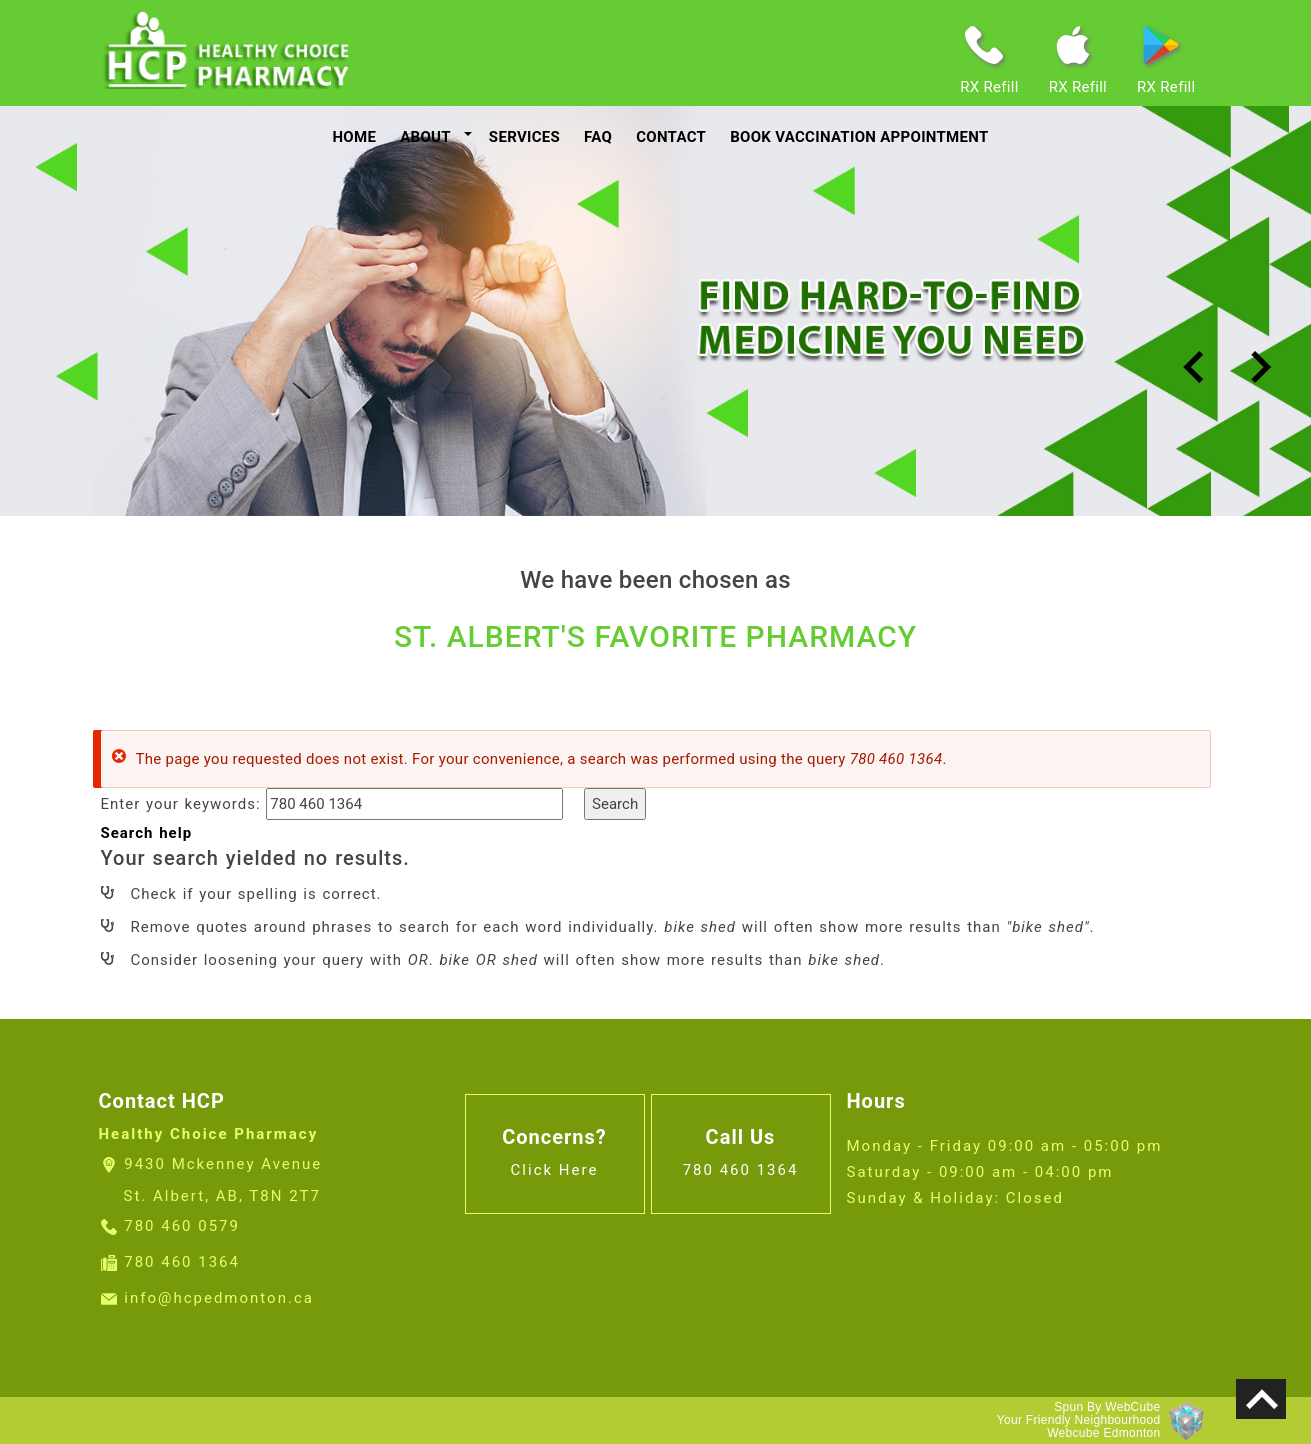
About (425, 137)
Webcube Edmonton (1103, 1433)
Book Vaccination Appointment (859, 137)
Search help (147, 833)
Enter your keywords (178, 804)
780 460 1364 (182, 1262)
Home (354, 137)
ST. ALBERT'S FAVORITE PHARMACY (655, 636)
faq (598, 137)
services (524, 137)
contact (671, 137)
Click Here (555, 1170)
